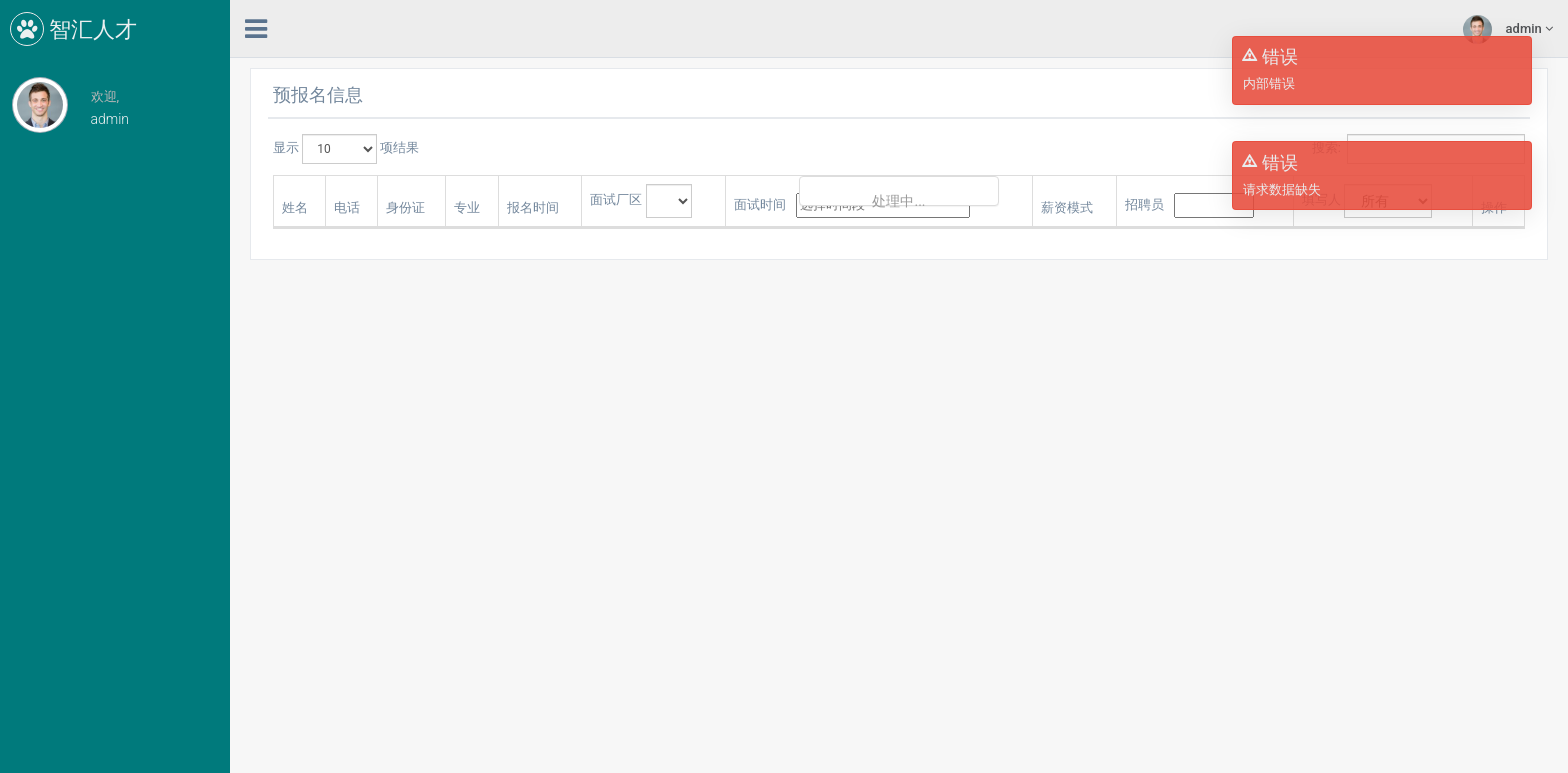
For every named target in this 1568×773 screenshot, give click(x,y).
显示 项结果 (346, 149)
